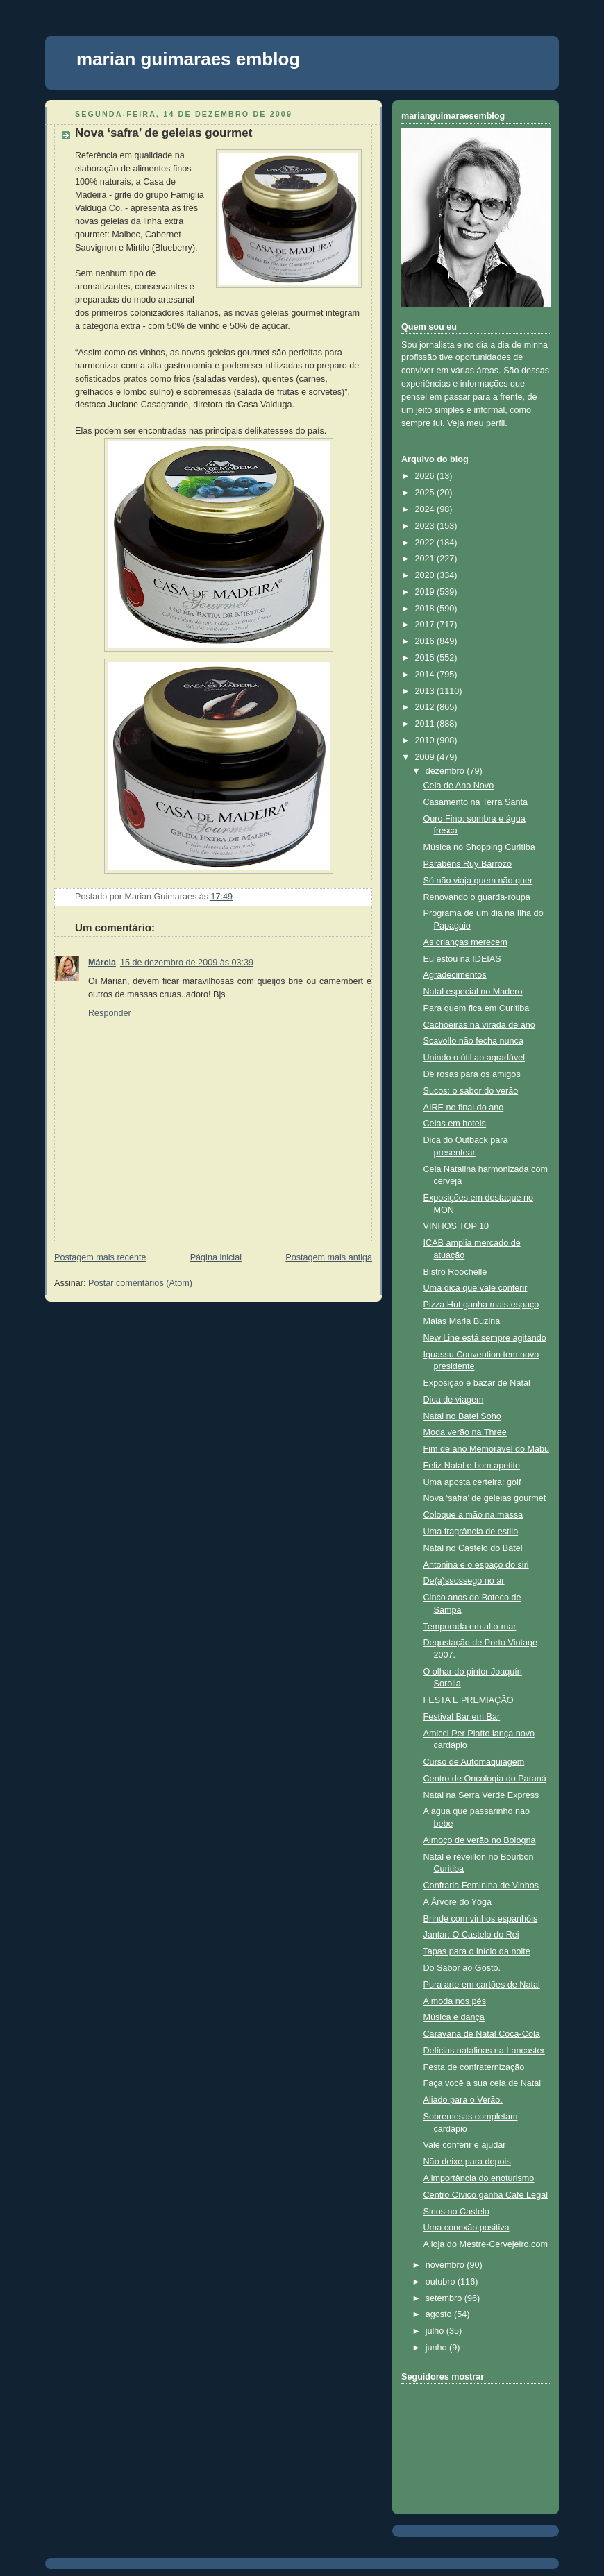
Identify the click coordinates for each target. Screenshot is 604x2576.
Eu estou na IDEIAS (462, 959)
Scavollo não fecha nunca (473, 1041)
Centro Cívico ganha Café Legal (485, 2195)
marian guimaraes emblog (188, 59)
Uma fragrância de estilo (471, 1531)
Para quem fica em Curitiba (476, 1008)
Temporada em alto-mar (470, 1627)
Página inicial (216, 1257)
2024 (426, 509)
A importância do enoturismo (479, 2178)
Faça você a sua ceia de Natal (482, 2083)
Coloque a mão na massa (473, 1515)
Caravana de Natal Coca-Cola (481, 2034)
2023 (426, 526)
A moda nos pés (454, 2001)
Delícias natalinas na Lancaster (484, 2051)
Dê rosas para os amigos (472, 1074)
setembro (445, 2298)
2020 (426, 575)
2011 (426, 724)
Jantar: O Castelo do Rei (471, 1935)
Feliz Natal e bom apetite (471, 1466)
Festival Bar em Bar (462, 1717)
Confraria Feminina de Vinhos (481, 1885)
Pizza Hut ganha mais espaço (481, 1305)
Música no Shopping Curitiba (479, 847)
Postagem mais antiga (328, 1257)
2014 (426, 674)
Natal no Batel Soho (462, 1416)
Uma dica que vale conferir (475, 1288)
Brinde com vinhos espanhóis (480, 1919)
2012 (426, 707)
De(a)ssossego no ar (464, 1581)
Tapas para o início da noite (476, 1951)
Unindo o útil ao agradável (474, 1057)
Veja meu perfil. (477, 423)
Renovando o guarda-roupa (476, 897)
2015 (426, 658)
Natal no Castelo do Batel (473, 1548)
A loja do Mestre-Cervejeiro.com (485, 2244)
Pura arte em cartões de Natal (481, 1985)
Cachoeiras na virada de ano (479, 1025)
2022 (426, 543)
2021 (426, 559)
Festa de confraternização (474, 2067)
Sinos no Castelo (456, 2212)
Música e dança (454, 2017)
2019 (426, 592)
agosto (440, 2314)
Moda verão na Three (465, 1432)
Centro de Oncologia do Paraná (484, 1778)
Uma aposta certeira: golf (472, 1482)
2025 (426, 493)
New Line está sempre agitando (484, 1338)
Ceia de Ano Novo (458, 785)
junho (437, 2348)
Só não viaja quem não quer (478, 881)
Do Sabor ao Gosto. (462, 1968)
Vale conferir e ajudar (464, 2145)
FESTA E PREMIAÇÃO (468, 1700)
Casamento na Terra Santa (475, 802)
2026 (426, 476)
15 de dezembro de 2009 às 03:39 (186, 962)
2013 (426, 691)
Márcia (102, 962)
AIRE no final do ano (463, 1107)
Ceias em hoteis (454, 1123)
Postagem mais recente (100, 1257)
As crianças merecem (465, 942)
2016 (426, 641)
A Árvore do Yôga (457, 1902)
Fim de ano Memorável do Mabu (486, 1449)
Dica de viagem (453, 1400)
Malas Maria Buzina (462, 1321)
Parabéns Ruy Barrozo (467, 864)
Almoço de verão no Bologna (479, 1840)
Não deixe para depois (467, 2162)
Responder (109, 1013)
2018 (426, 608)
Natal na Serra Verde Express (481, 1795)
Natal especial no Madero (473, 992)
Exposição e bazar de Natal (476, 1383)
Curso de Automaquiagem (474, 1762)
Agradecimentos (455, 975)
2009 (426, 757)
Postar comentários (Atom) (140, 1283)
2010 (426, 740)
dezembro (446, 771)
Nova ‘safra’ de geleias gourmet (163, 132)
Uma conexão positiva (466, 2227)
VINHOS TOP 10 (456, 1226)
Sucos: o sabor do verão (471, 1091)
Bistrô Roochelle (455, 1272)
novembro (446, 2265)
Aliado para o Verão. (463, 2100)
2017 (426, 624)
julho (436, 2331)
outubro (442, 2282)
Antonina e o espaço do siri (476, 1565)
